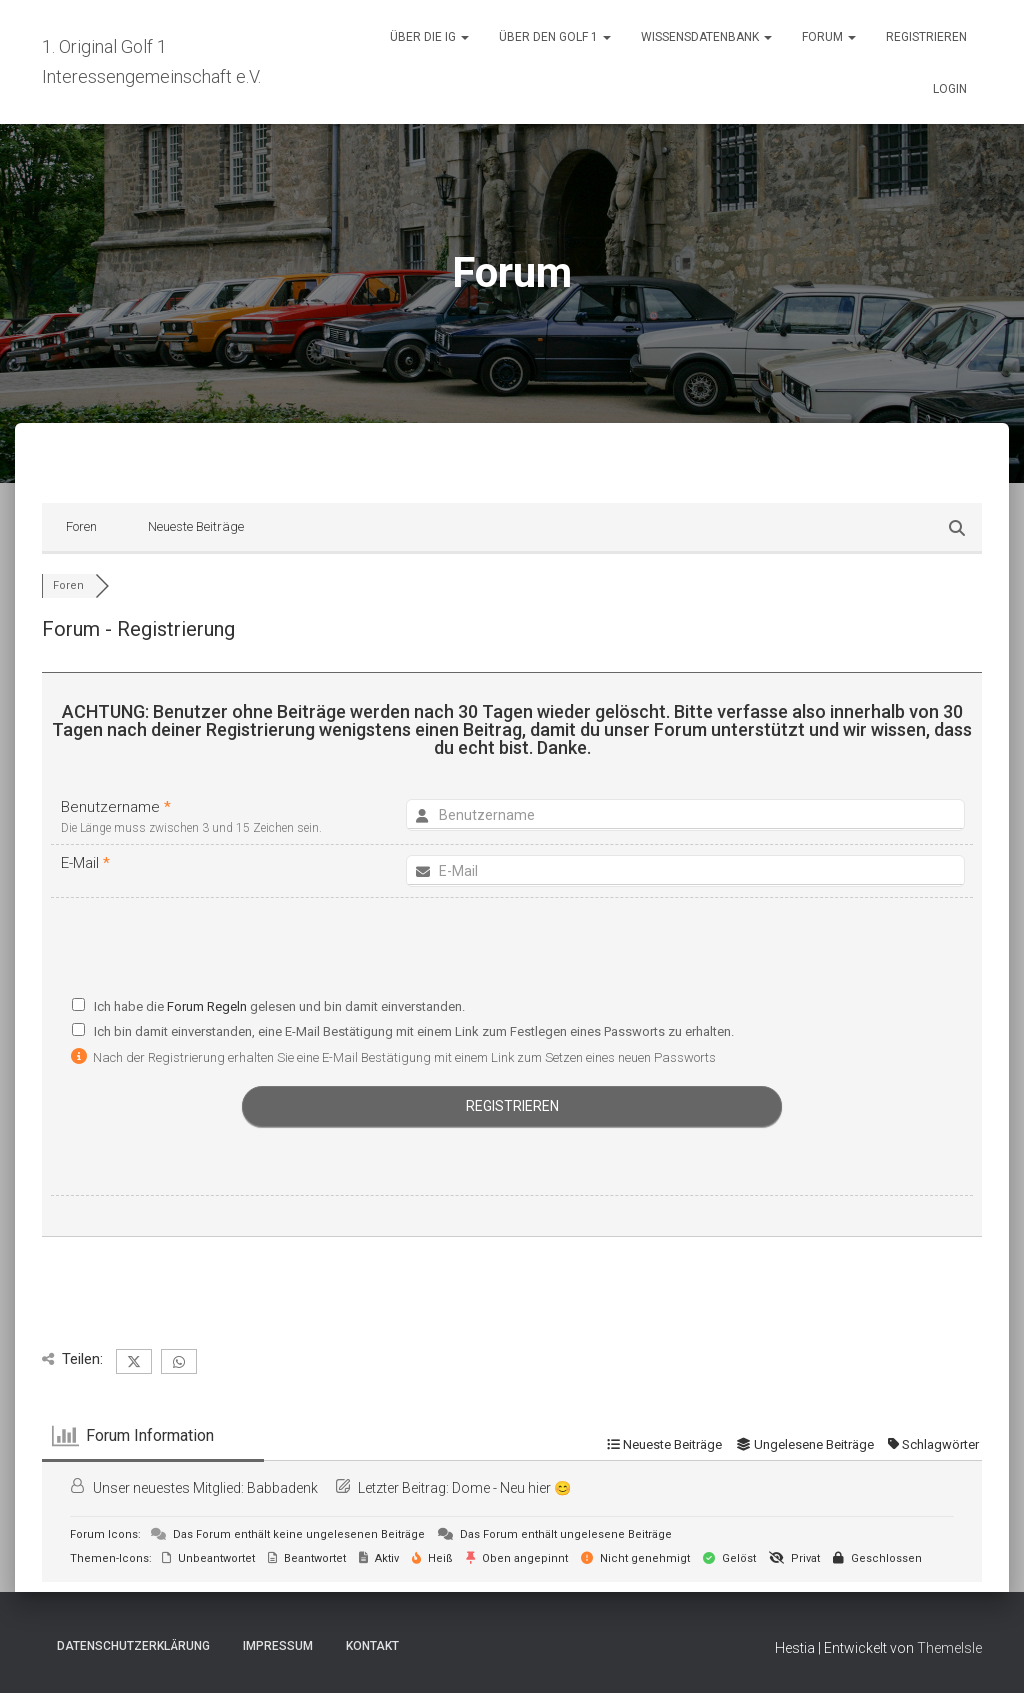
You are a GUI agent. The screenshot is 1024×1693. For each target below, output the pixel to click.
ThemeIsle (949, 1648)
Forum (829, 37)
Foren (81, 526)
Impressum (278, 1646)
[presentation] (512, 952)
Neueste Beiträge (196, 526)
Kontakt (372, 1646)
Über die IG (429, 37)
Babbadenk (282, 1488)
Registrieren (926, 37)
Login (950, 89)
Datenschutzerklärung (133, 1646)
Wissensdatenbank (706, 37)
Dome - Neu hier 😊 (511, 1488)
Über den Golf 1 (555, 37)
